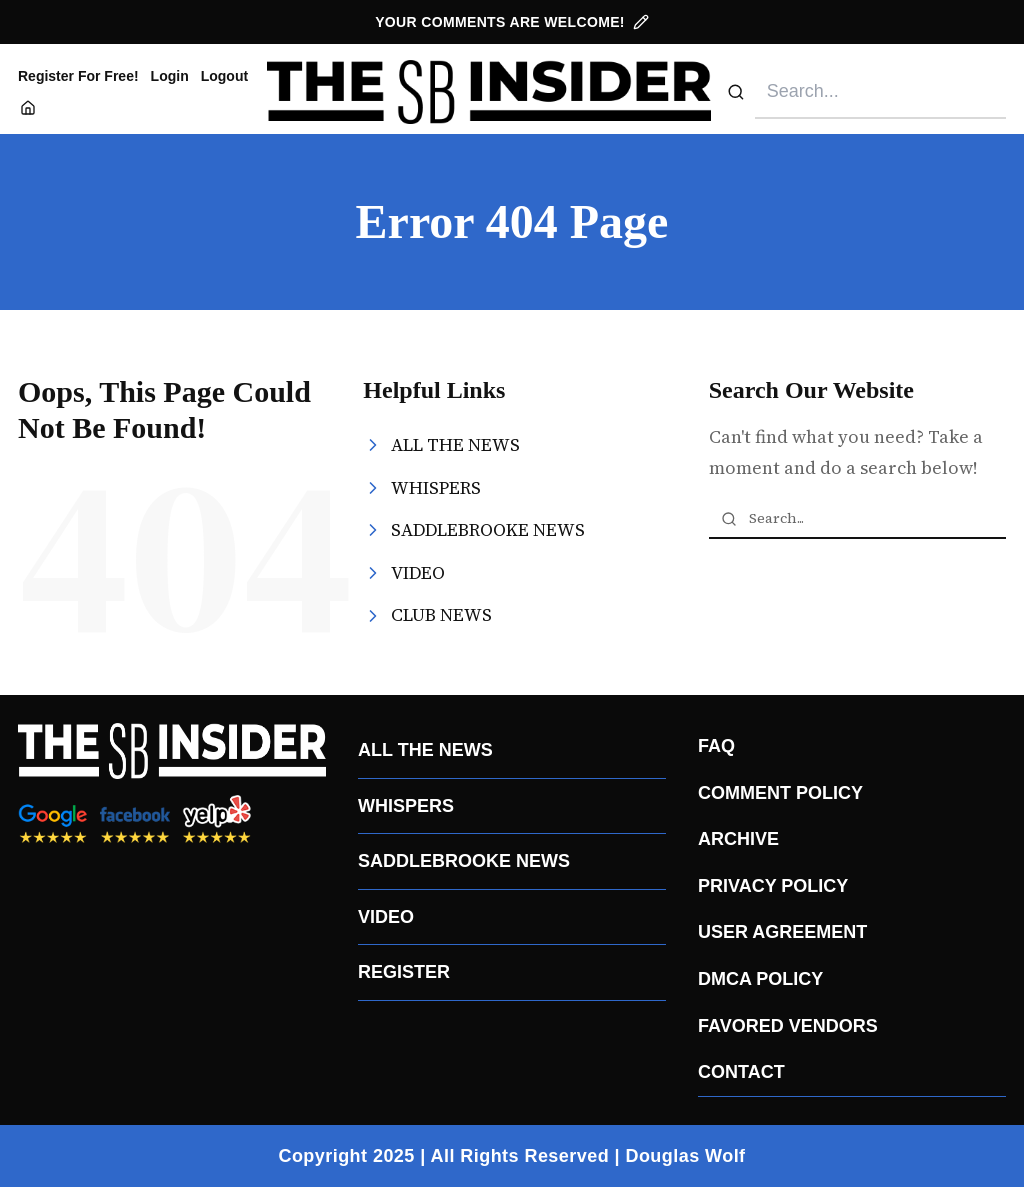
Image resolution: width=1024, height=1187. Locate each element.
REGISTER (404, 972)
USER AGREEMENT (782, 932)
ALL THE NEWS (425, 750)
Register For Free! (78, 76)
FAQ (716, 746)
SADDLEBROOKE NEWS (464, 861)
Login (170, 76)
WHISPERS (406, 806)
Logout (224, 76)
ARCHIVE (738, 839)
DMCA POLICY (760, 979)
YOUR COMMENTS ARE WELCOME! (512, 22)
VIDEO (386, 917)
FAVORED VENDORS (788, 1026)
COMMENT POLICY (780, 793)
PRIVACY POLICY (773, 886)
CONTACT (741, 1072)
